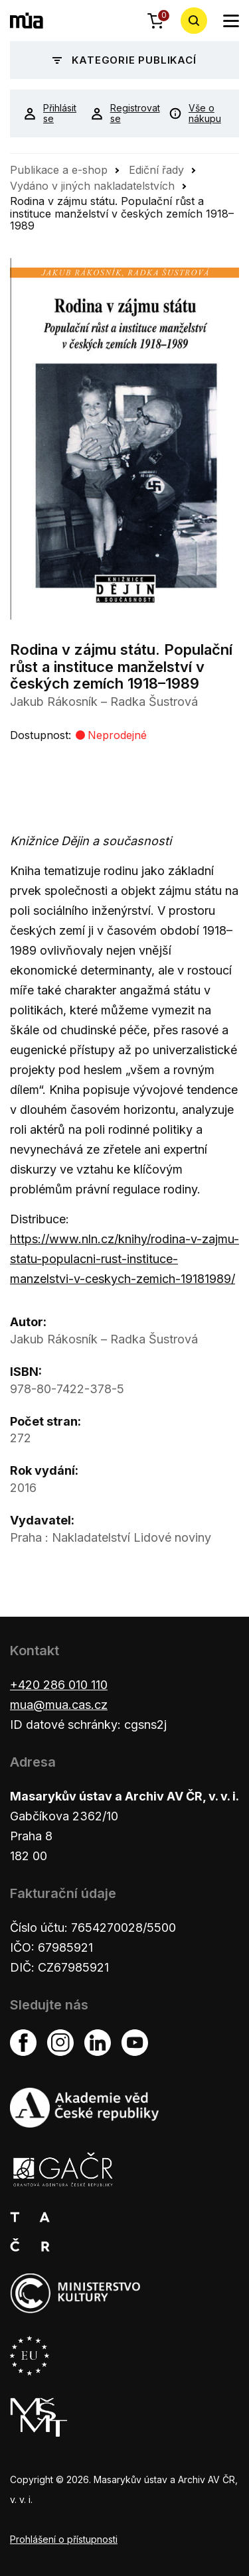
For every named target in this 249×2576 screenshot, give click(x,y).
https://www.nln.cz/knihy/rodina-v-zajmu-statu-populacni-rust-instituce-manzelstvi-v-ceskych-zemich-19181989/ (124, 1259)
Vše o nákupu (195, 113)
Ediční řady (156, 169)
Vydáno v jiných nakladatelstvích (92, 185)
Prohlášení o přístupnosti (64, 2539)
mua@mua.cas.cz (59, 1705)
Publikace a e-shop (59, 169)
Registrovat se (119, 113)
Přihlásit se (46, 113)
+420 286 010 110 (59, 1685)
